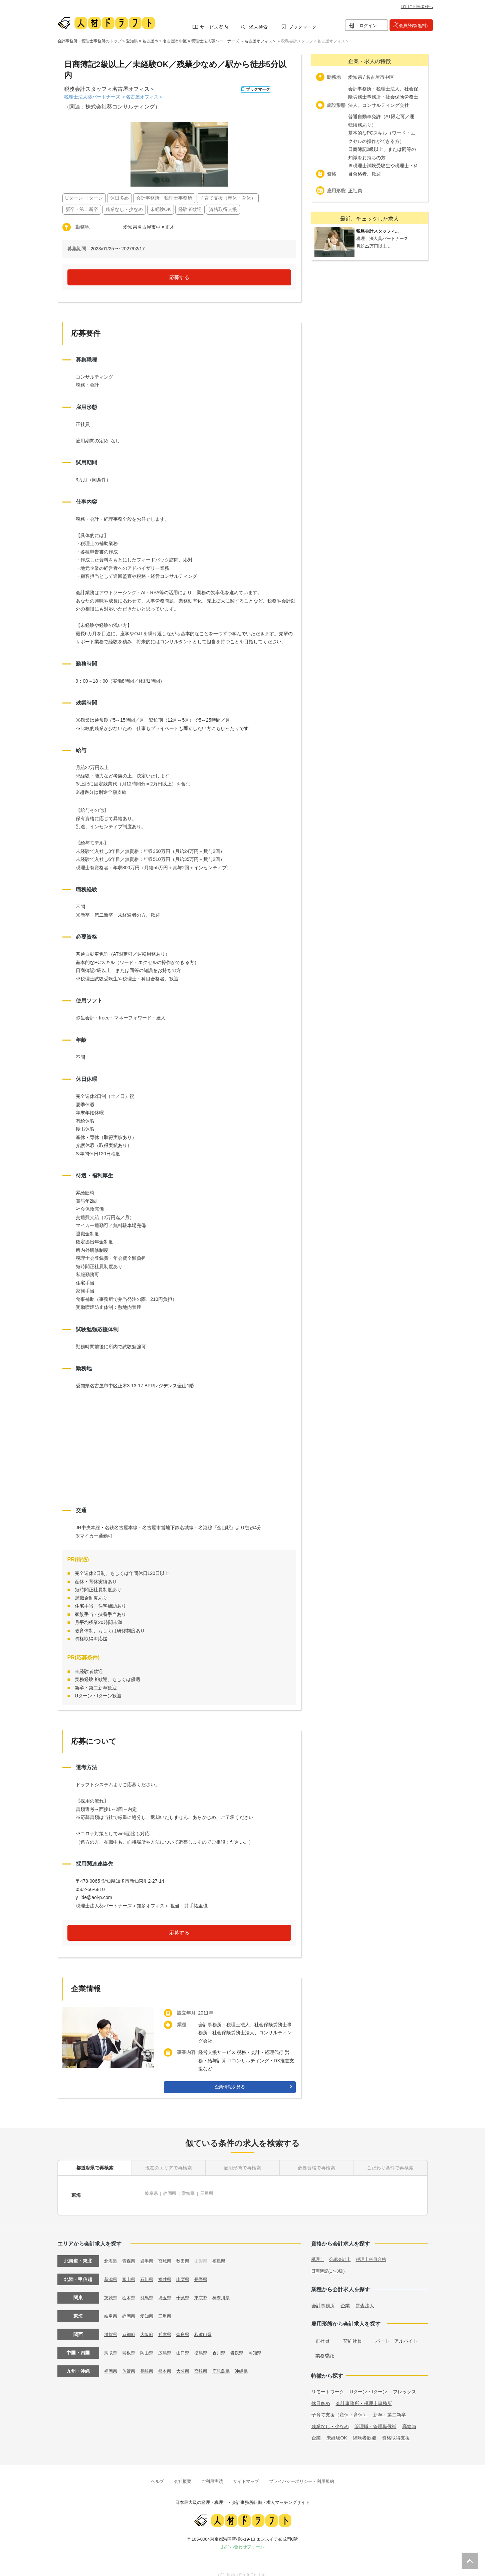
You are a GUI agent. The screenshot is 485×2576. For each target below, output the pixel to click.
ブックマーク (302, 27)
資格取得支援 (396, 2429)
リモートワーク (327, 2383)
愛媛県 (244, 2344)
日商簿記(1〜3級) (329, 2262)
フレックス (404, 2383)
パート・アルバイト (397, 2332)
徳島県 (206, 2344)
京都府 (130, 2326)
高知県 (263, 2344)
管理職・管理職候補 (375, 2418)
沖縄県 (249, 2363)
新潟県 (111, 2271)
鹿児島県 (227, 2363)
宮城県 (168, 2253)
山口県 (187, 2344)
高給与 (409, 2418)
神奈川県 (227, 2289)
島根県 (130, 2344)
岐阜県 (152, 2191)
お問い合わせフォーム (242, 2538)
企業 (345, 2297)
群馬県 (149, 2289)
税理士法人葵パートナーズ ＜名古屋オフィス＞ (233, 41)
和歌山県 (208, 2326)
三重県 (211, 2191)
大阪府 (149, 2326)
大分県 (187, 2363)
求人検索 (258, 27)
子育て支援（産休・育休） (339, 2406)
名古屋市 (150, 41)
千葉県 (187, 2289)
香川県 (225, 2344)
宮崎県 (206, 2363)
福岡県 (111, 2363)
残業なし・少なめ (330, 2418)
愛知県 (132, 41)
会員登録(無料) (413, 25)
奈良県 (187, 2326)
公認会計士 (341, 2251)
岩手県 (149, 2253)
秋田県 (187, 2253)
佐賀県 (130, 2363)
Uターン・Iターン (368, 2383)
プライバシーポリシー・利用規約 (301, 2473)
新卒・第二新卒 (389, 2406)
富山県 (130, 2271)
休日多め (320, 2395)
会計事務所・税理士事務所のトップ (89, 41)
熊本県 (168, 2363)
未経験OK (336, 2429)
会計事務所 (323, 2297)
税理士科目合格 (374, 2251)
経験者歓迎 (364, 2429)
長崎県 (149, 2363)
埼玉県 (168, 2289)
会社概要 (182, 2473)
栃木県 (130, 2289)
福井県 (168, 2271)
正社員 (322, 2332)
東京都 (206, 2289)
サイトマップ (246, 2473)
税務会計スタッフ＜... (381, 231)
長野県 (206, 2271)
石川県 (149, 2271)
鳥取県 (111, 2344)
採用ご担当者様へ (417, 6)
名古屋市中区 (175, 41)
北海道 (111, 2253)
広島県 (168, 2344)
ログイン (368, 25)
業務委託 (324, 2347)
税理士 (318, 2251)
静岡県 (172, 2191)
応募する (179, 277)
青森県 (130, 2253)
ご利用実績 (212, 2473)
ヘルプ (157, 2473)
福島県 (225, 2253)
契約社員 (352, 2332)
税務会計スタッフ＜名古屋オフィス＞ (315, 41)
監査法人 (364, 2297)
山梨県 (187, 2271)
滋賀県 (111, 2326)
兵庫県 (168, 2326)
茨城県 (111, 2289)
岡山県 (149, 2344)
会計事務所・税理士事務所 (364, 2395)
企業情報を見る (230, 2087)
